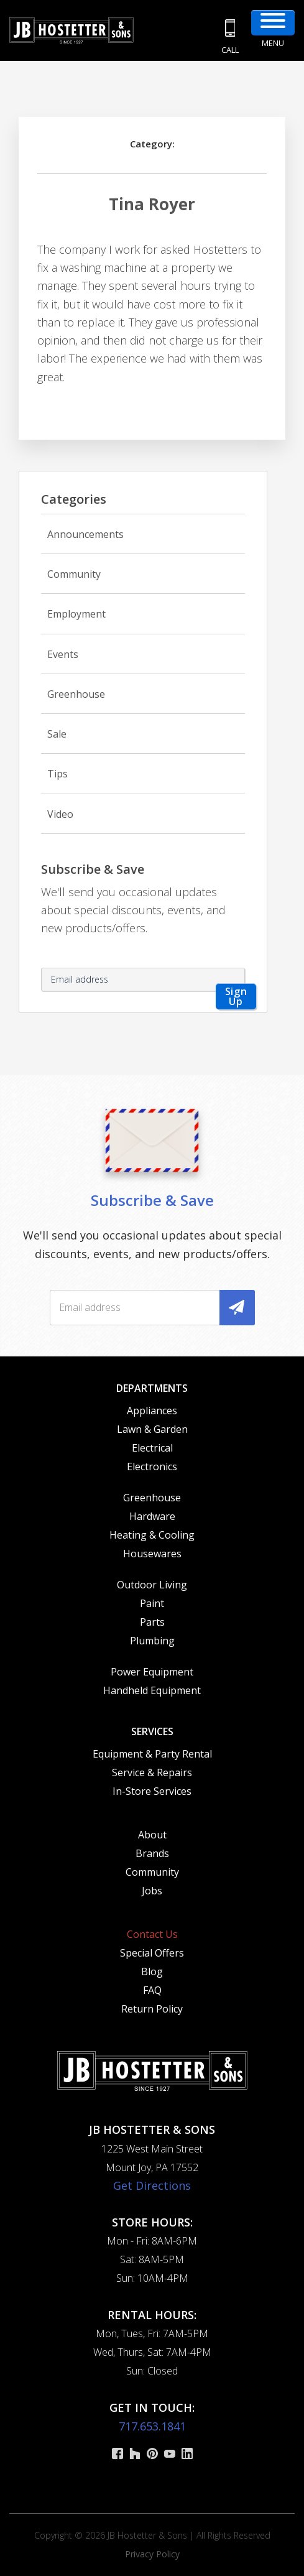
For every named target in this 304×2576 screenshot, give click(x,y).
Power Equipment (152, 1672)
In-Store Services (152, 1791)
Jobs (152, 1890)
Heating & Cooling (152, 1535)
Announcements (85, 534)
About (152, 1835)
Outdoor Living (152, 1584)
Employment (76, 614)
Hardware (152, 1516)
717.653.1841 (152, 2426)
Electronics (152, 1466)
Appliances (152, 1410)
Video (60, 814)
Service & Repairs (152, 1772)
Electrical (152, 1448)
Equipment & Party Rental (152, 1754)
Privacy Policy (152, 2554)
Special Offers (152, 1953)
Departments (152, 1388)
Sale (57, 734)
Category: (152, 143)
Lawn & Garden (152, 1429)
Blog (152, 1971)
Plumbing (152, 1640)
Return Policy (152, 2009)
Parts (152, 1622)
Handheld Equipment (152, 1690)
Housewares (152, 1553)
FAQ (152, 1990)
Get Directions (152, 2185)
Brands (152, 1853)
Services (152, 1731)
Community (74, 574)
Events (62, 654)
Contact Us (152, 1934)
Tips (57, 774)
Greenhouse (76, 694)
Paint (152, 1603)
